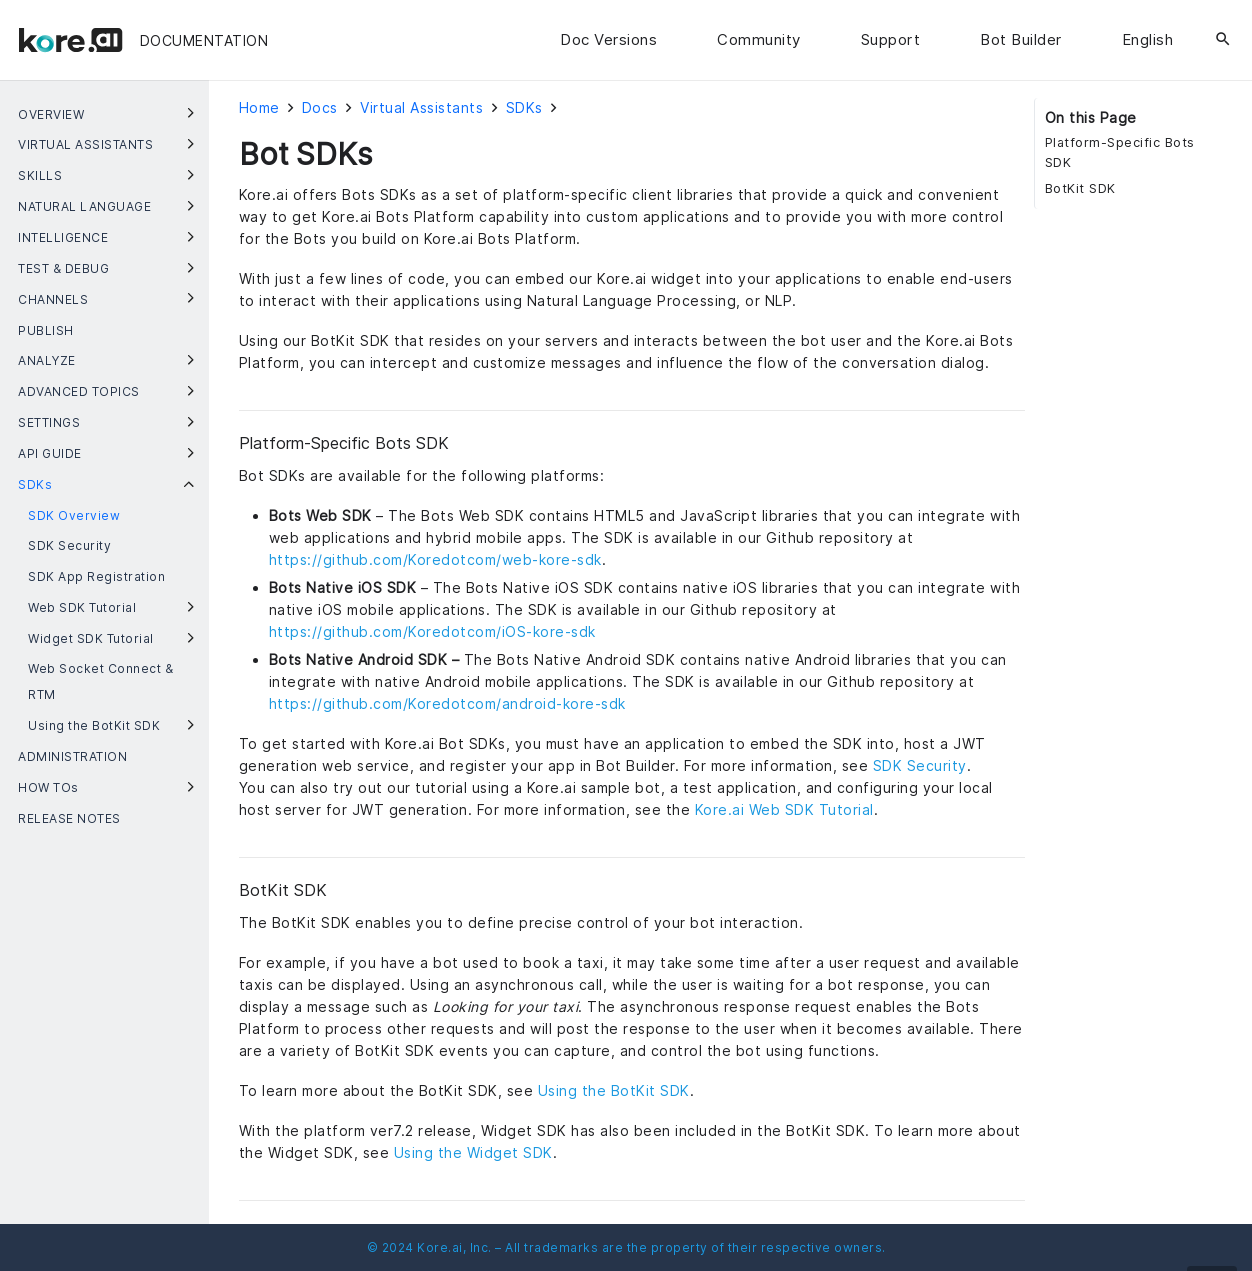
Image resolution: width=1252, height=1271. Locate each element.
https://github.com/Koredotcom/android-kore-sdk (447, 703)
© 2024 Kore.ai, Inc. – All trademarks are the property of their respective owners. (626, 1247)
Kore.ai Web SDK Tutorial (784, 809)
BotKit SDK (1080, 188)
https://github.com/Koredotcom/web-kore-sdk (435, 559)
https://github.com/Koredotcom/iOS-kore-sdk (432, 631)
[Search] (1223, 40)
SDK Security (920, 765)
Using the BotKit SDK (614, 1090)
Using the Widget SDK (473, 1152)
